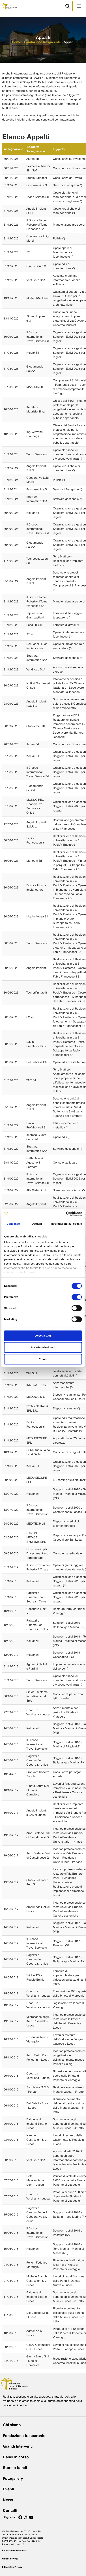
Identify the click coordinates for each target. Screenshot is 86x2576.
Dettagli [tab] (37, 1223)
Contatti (10, 2510)
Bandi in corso (16, 2457)
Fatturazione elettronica (14, 2551)
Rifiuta (43, 1359)
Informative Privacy (12, 2567)
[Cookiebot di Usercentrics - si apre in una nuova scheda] (66, 1213)
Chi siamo (12, 2425)
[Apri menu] (79, 6)
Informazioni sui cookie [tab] (66, 1223)
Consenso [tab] (13, 1223)
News (8, 2500)
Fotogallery (13, 2478)
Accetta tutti (43, 1335)
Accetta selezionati (43, 1347)
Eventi (8, 2489)
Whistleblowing (10, 2559)
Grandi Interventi (18, 2446)
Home (16, 42)
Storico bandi (15, 2468)
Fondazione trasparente (42, 42)
